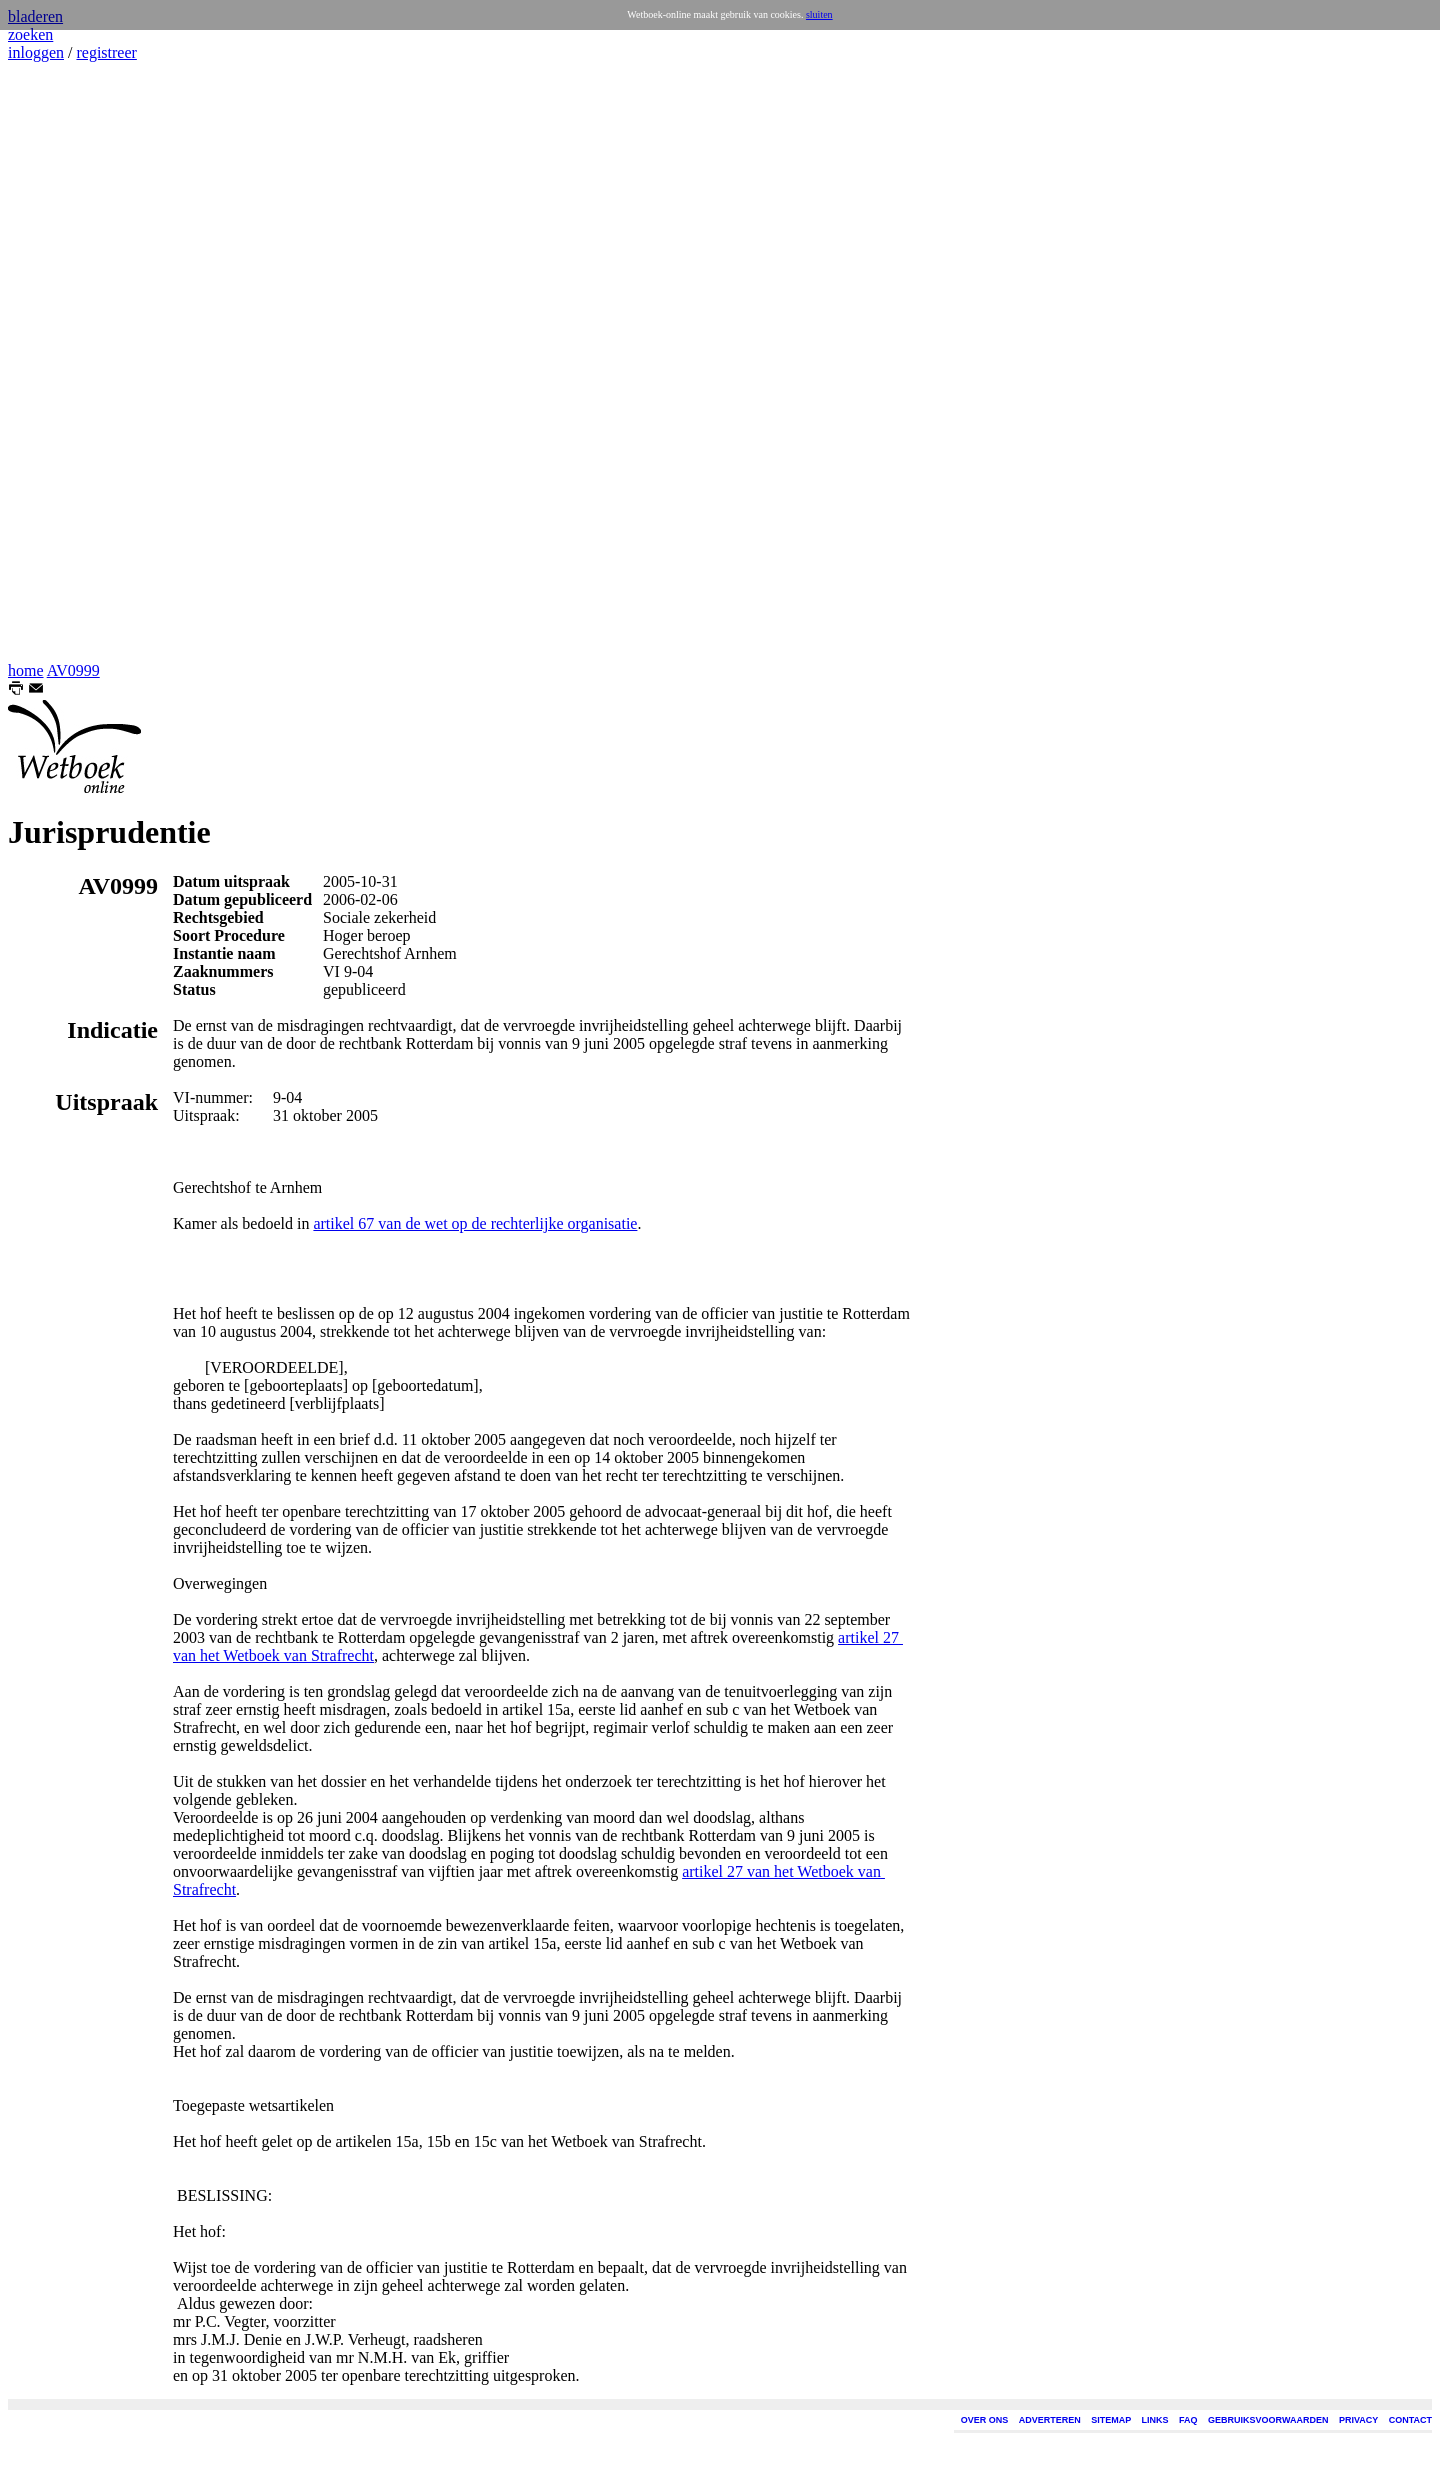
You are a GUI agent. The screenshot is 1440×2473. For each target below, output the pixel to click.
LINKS (1155, 2420)
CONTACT (1410, 2420)
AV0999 (73, 670)
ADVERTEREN (1050, 2420)
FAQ (1188, 2420)
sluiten (819, 14)
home (26, 670)
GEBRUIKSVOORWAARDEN (1268, 2420)
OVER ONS (985, 2420)
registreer (106, 52)
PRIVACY (1358, 2420)
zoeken (30, 34)
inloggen (36, 52)
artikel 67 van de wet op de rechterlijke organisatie (475, 1223)
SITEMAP (1111, 2420)
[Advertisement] (68, 362)
